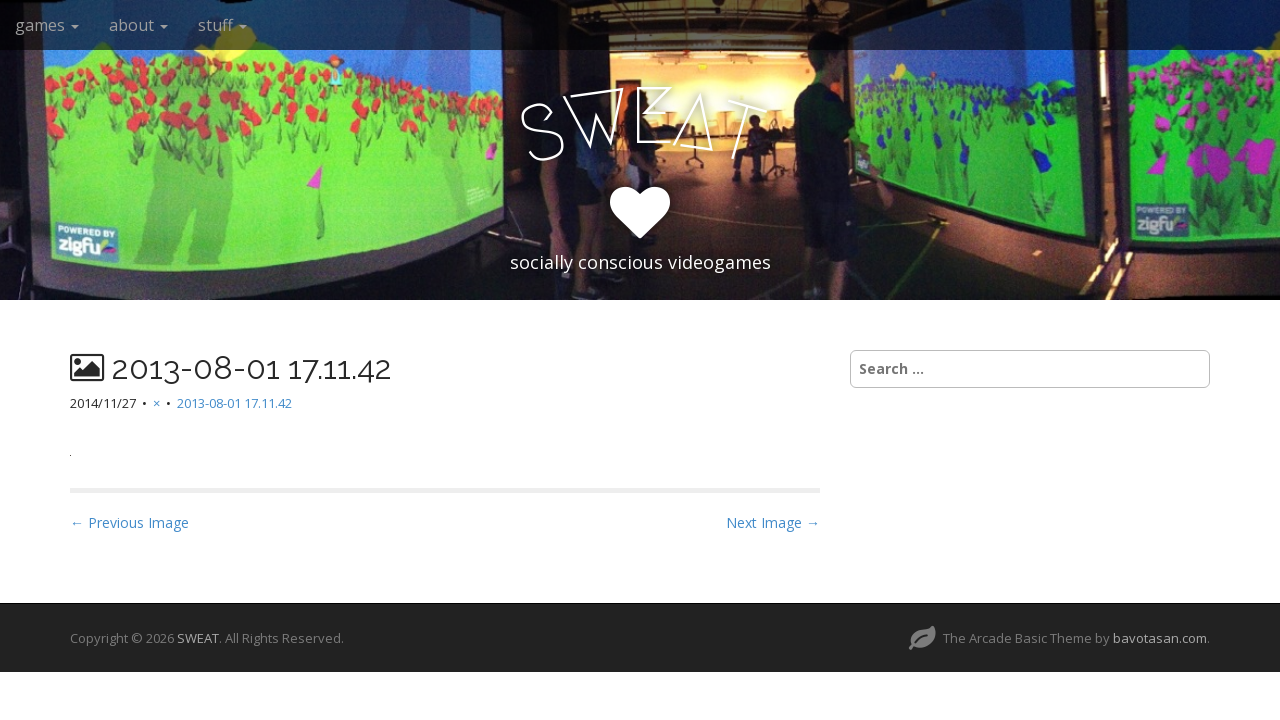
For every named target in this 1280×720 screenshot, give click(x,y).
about (138, 25)
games (47, 25)
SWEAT (198, 638)
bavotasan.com (1160, 638)
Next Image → (773, 522)
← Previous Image (129, 522)
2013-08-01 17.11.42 (234, 403)
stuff (222, 25)
